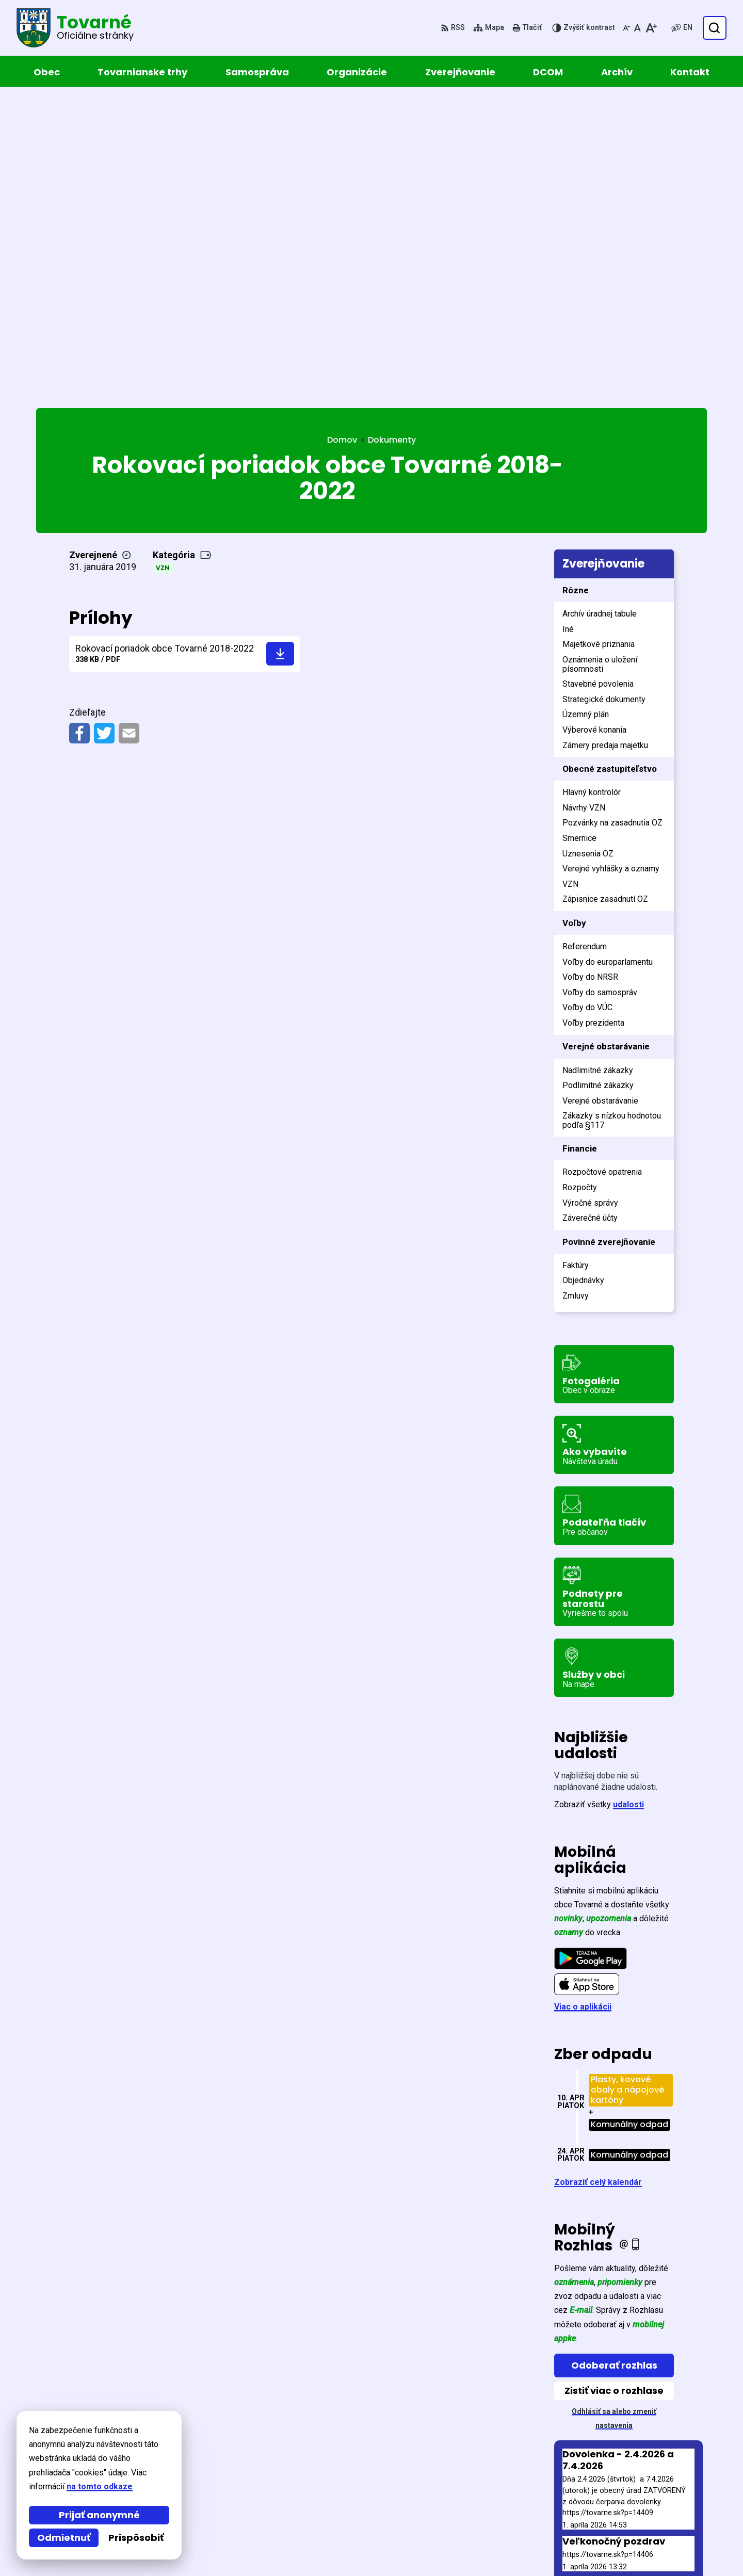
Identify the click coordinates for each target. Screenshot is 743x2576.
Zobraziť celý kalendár (598, 1878)
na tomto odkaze (46, 2486)
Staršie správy (590, 2295)
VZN (163, 262)
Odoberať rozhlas (614, 2060)
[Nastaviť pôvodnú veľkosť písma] (637, 28)
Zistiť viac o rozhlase (614, 2086)
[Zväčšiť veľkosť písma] (651, 28)
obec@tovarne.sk (629, 2524)
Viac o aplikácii (582, 1702)
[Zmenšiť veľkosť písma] (626, 28)
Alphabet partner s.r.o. (177, 2437)
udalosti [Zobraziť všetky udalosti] (628, 1500)
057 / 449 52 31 (623, 2511)
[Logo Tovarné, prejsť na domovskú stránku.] (75, 27)
